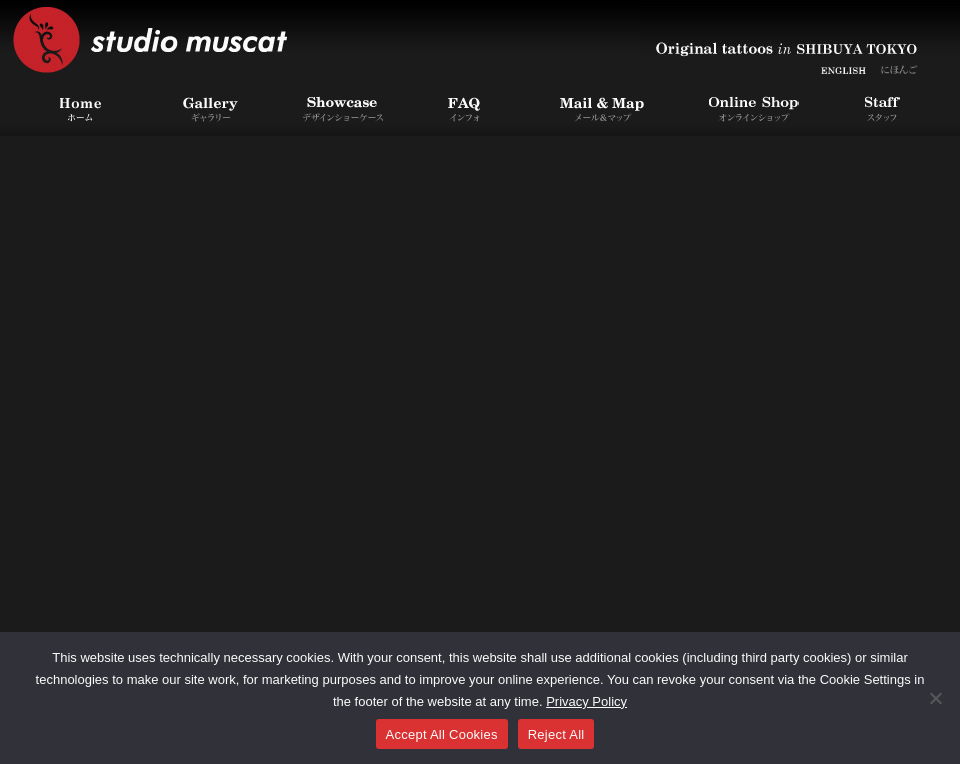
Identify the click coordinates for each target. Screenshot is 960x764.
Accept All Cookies (442, 734)
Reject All (556, 734)
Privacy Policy (586, 701)
